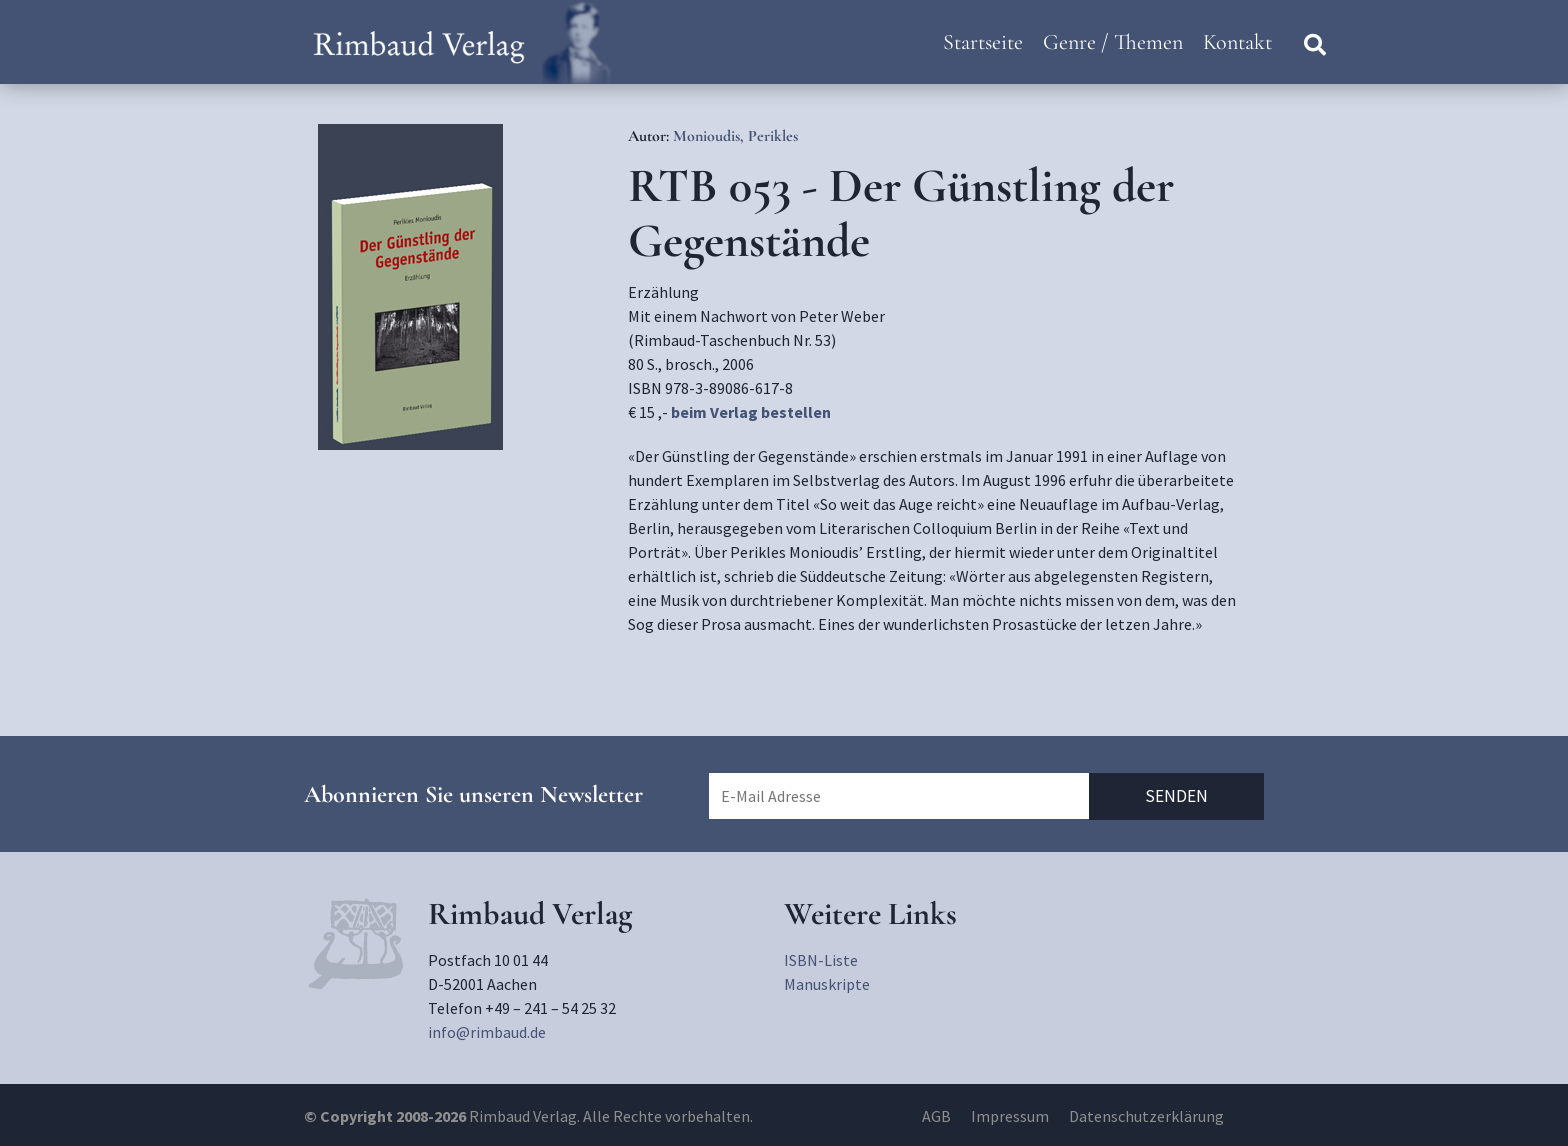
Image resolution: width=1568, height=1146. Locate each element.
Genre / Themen (1113, 42)
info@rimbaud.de (487, 1032)
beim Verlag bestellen (751, 412)
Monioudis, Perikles (735, 136)
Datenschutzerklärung (1146, 1116)
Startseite (983, 42)
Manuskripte (827, 984)
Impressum (1010, 1116)
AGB (936, 1116)
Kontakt (1237, 42)
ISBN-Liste (821, 960)
